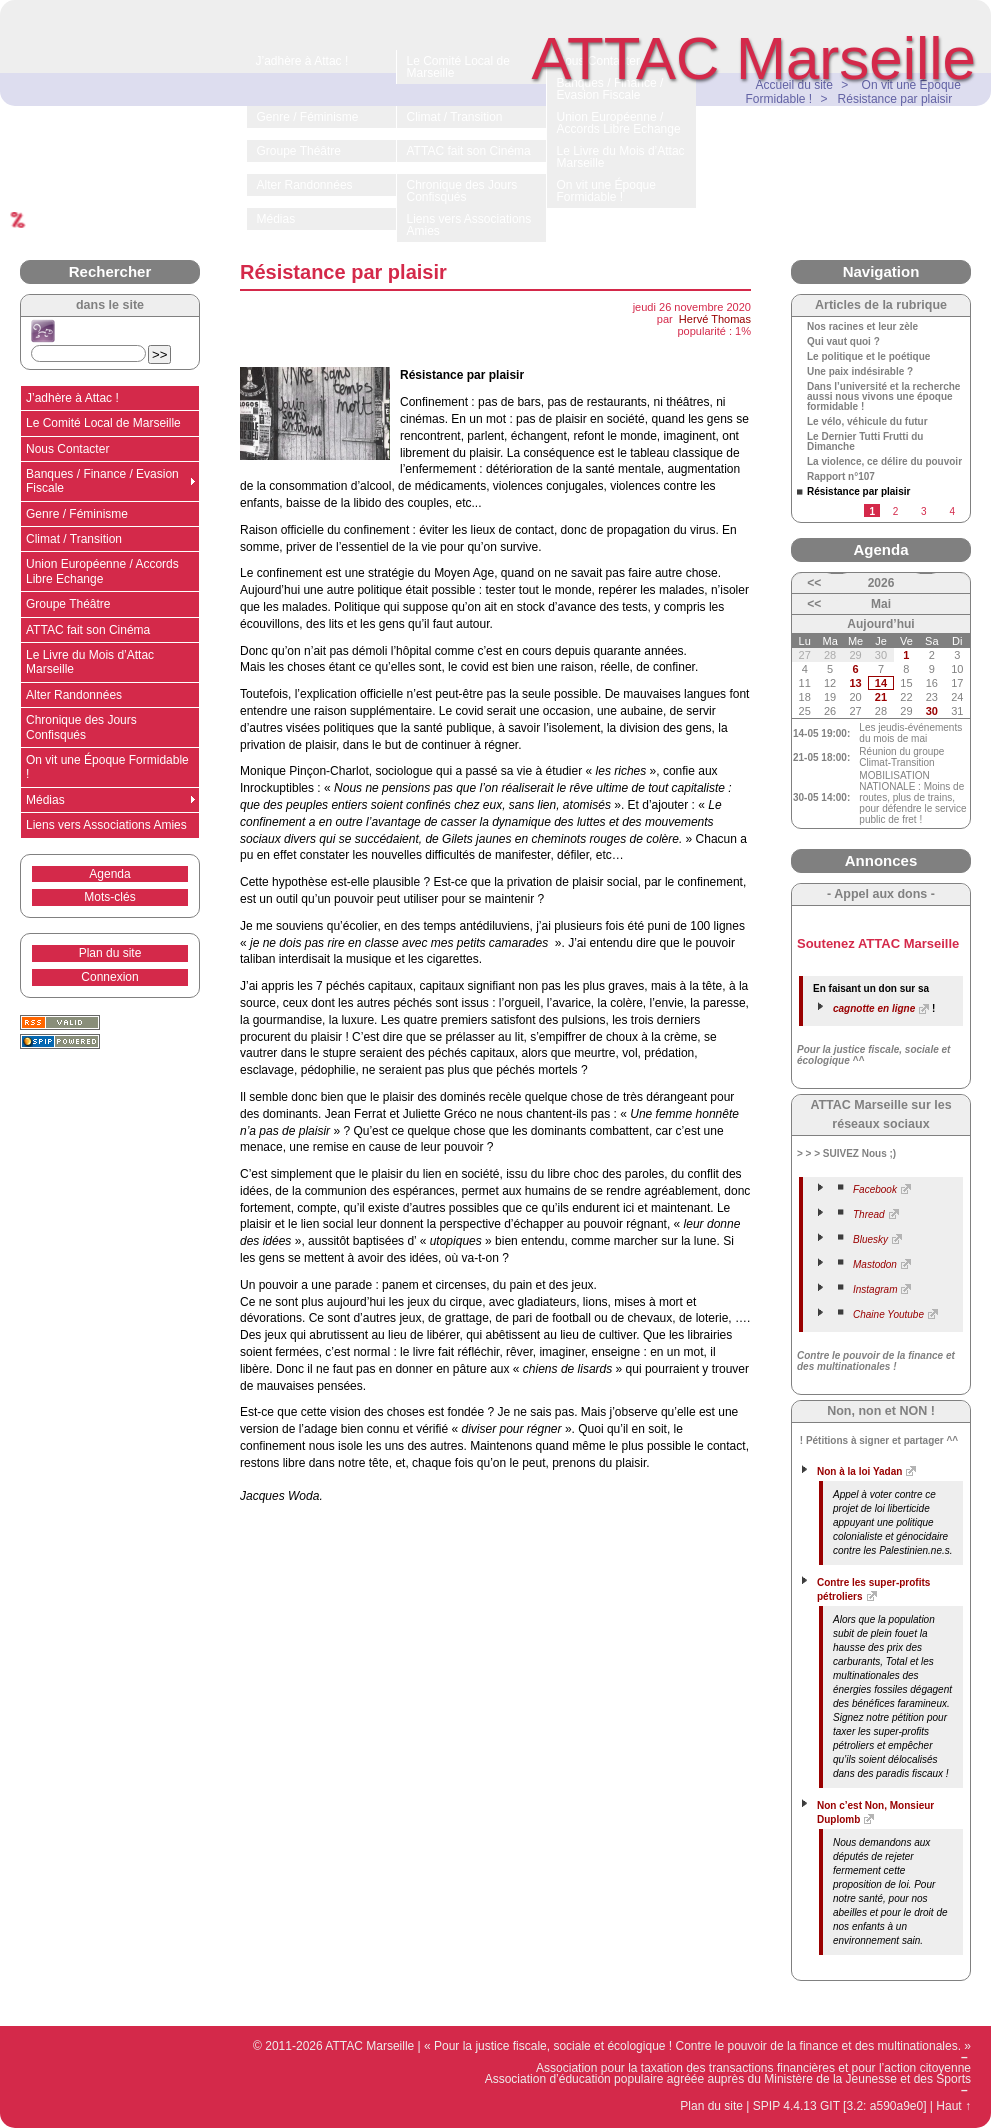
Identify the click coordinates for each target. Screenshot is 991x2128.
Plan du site (110, 953)
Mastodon (875, 1264)
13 (855, 683)
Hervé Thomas (715, 319)
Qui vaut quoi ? (843, 342)
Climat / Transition (74, 539)
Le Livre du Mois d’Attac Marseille (90, 662)
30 (932, 711)
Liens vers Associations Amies (106, 825)
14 (881, 683)
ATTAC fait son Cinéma (88, 630)
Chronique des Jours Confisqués (81, 727)
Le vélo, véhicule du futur (867, 422)
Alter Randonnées (74, 695)
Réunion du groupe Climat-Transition (901, 757)
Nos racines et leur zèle (862, 327)
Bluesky (870, 1239)
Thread (869, 1214)
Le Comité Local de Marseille (103, 423)
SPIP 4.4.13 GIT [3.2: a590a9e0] (840, 2106)
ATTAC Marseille (754, 58)
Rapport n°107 (841, 477)
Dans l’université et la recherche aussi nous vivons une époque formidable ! (883, 397)
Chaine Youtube (888, 1314)
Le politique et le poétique (868, 357)
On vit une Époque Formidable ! (107, 767)
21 (881, 697)
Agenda (109, 874)
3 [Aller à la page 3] (924, 511)
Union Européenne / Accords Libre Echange (102, 571)
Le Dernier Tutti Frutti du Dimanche (865, 442)
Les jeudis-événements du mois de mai (910, 733)
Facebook (875, 1189)
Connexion (109, 977)
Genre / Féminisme (77, 514)
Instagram (875, 1289)
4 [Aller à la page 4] (952, 511)
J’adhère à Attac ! (72, 398)
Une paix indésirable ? (860, 372)
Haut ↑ (953, 2106)
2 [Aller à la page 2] (896, 511)
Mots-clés (109, 897)
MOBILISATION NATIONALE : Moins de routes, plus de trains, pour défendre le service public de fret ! (912, 797)
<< (814, 583)
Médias (45, 800)
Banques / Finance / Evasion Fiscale (102, 481)
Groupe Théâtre (68, 604)
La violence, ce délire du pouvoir (884, 462)
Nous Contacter (67, 449)
